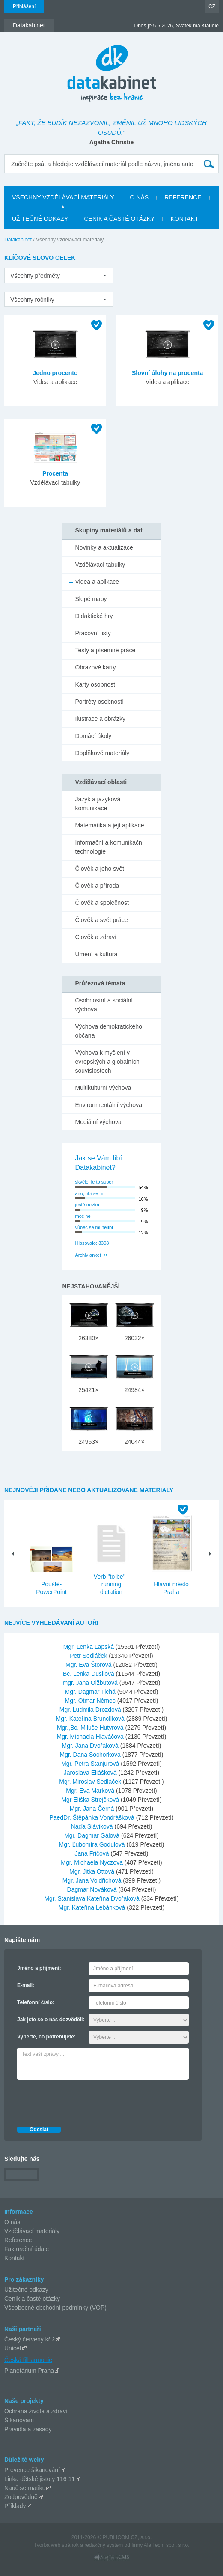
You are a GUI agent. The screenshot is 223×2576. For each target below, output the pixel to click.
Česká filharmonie (28, 2359)
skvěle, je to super (94, 1181)
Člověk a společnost (102, 902)
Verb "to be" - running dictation (111, 1584)
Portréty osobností (99, 701)
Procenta (55, 473)
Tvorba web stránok (55, 2545)
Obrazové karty (95, 667)
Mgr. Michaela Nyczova (93, 1862)
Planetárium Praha (29, 2370)
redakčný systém (103, 2545)
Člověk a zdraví (95, 937)
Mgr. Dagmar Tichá (91, 1691)
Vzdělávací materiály (31, 2231)
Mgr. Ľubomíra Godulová (93, 1844)
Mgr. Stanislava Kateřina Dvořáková (92, 1898)
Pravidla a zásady (28, 2429)
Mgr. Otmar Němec (91, 1700)
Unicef (12, 2348)
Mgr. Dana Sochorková (90, 1754)
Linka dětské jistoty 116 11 (39, 2478)
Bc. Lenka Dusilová (89, 1673)
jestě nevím (87, 1204)
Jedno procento (55, 372)
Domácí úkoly (93, 735)
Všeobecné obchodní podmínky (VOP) (55, 2307)
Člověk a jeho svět (99, 868)
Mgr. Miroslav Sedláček (91, 1781)
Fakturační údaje (26, 2249)
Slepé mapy (91, 598)
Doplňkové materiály (102, 753)
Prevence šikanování (32, 2469)
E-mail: (25, 1985)
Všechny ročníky (32, 299)
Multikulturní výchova (103, 1087)
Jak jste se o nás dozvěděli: (50, 2020)
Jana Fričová (93, 1853)
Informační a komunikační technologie (109, 847)
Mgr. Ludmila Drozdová (91, 1709)
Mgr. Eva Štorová (89, 1664)
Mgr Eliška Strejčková (90, 1799)
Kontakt (14, 2258)
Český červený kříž (29, 2339)
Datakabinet (18, 240)
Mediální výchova (98, 1121)
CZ (211, 6)
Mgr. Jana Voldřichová (92, 1880)
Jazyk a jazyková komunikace (98, 804)
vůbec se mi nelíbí (94, 1227)
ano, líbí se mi (89, 1193)
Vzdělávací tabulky (100, 564)
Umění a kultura (96, 954)
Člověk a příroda (97, 885)
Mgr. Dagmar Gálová (92, 1835)
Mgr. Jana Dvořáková (91, 1745)
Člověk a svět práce (101, 919)
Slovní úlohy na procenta (167, 372)
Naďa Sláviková (93, 1826)
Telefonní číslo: (35, 2002)
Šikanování (19, 2420)
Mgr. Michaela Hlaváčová (90, 1736)
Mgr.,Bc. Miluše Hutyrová (91, 1727)
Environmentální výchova (108, 1104)
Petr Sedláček (89, 1655)
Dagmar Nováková (93, 1889)
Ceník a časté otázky (32, 2298)
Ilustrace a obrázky (100, 718)
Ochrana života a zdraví (36, 2411)
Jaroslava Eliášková (91, 1772)
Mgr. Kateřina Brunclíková (91, 1718)
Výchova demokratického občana (108, 1031)
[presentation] (82, 2101)
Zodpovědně (21, 2496)
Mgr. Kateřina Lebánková (93, 1907)
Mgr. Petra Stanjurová (91, 1763)
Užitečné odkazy (26, 2289)
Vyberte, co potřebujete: (46, 2037)
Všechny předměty (35, 275)
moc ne (83, 1216)
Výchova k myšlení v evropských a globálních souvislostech (107, 1061)
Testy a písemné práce (105, 650)
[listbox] (58, 275)
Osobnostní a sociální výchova (104, 1005)
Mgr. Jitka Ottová (92, 1871)
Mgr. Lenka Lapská (89, 1646)
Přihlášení (24, 6)
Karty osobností (96, 684)
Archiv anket (88, 1255)
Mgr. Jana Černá (93, 1808)
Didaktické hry (94, 616)
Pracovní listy (93, 633)
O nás (12, 2222)
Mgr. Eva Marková (91, 1790)
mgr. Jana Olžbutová (90, 1682)
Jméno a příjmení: (39, 1968)
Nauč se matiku (24, 2487)
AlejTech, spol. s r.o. (167, 2545)
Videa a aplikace (97, 581)
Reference (18, 2240)
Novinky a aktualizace (104, 547)
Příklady (15, 2505)
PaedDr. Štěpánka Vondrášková (92, 1817)
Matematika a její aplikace (109, 825)
